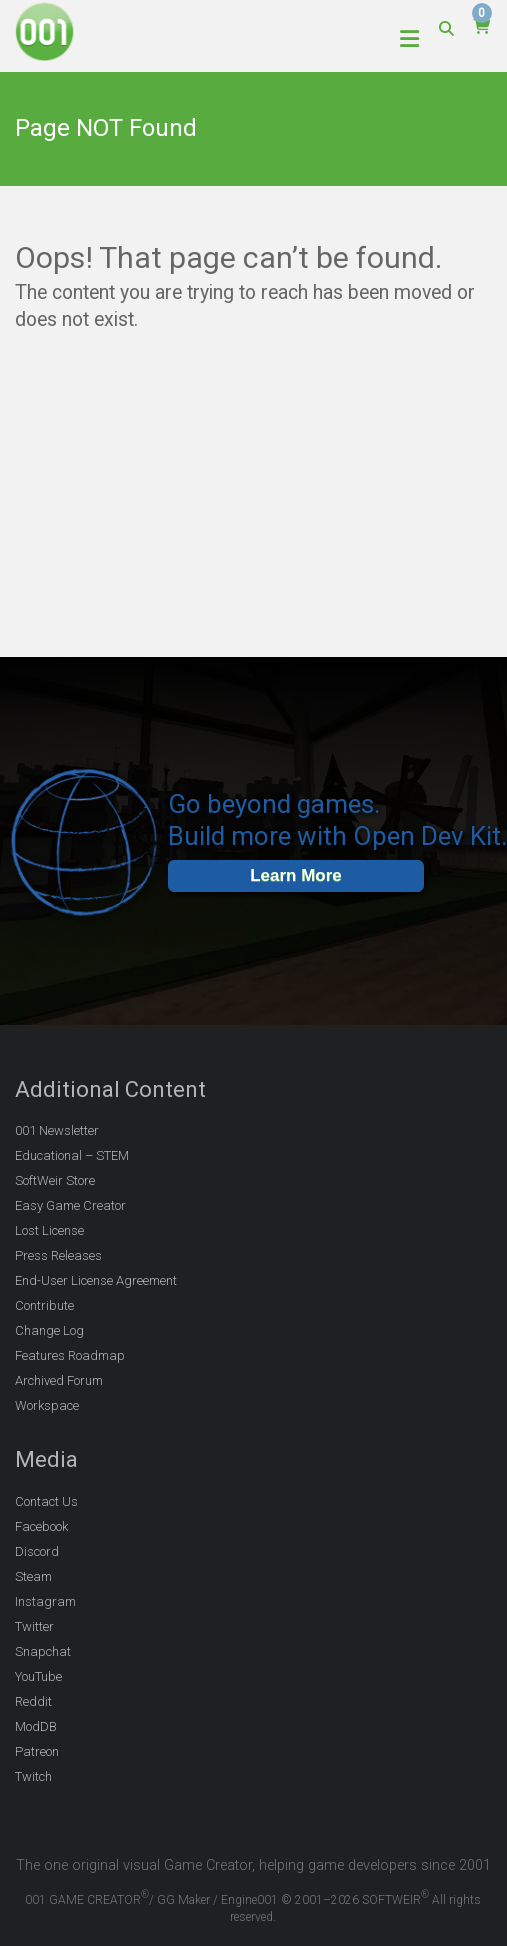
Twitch (33, 1776)
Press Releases (58, 1255)
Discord (37, 1551)
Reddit (33, 1701)
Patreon (37, 1751)
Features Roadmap (70, 1355)
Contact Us (46, 1501)
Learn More (296, 875)
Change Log (49, 1330)
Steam (33, 1576)
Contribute (44, 1305)
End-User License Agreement (96, 1280)
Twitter (34, 1626)
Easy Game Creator (70, 1205)
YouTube (38, 1676)
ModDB (36, 1726)
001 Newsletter (57, 1130)
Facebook (41, 1526)
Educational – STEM (72, 1155)
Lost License (49, 1230)
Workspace (47, 1405)
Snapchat (43, 1651)
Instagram (45, 1601)
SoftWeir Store (55, 1180)
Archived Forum (59, 1380)
